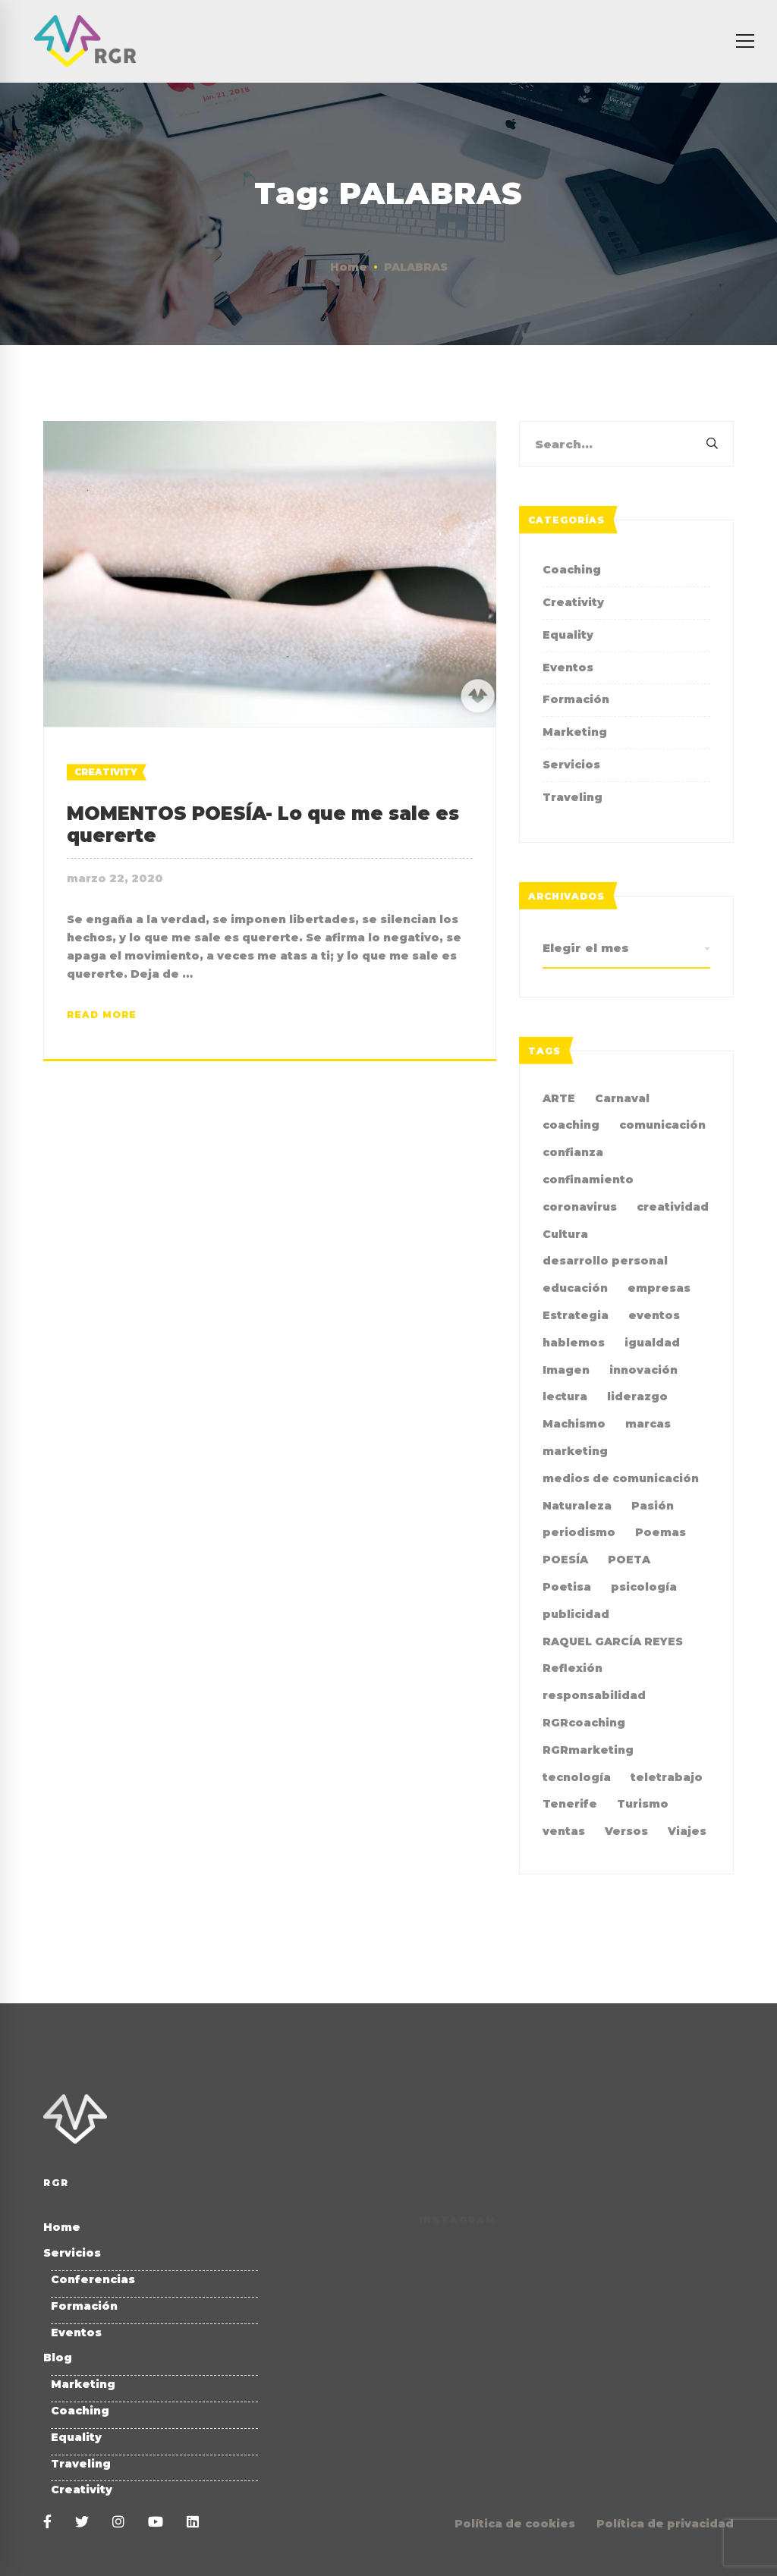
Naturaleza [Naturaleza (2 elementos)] (577, 1506)
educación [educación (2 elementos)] (575, 1288)
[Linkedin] (193, 2522)
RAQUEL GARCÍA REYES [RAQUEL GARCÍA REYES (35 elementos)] (613, 1641)
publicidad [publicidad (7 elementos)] (576, 1614)
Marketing (575, 732)
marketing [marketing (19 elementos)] (575, 1451)
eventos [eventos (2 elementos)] (654, 1315)
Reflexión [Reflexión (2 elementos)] (572, 1668)
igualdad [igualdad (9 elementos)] (652, 1342)
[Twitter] (82, 2522)
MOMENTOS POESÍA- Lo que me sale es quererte (263, 825)
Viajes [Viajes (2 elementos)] (687, 1831)
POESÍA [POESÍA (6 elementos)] (565, 1559)
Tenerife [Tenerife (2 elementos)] (570, 1804)
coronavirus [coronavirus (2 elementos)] (580, 1207)
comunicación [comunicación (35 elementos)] (662, 1125)
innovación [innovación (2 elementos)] (643, 1370)
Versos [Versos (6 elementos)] (626, 1831)
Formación (576, 699)
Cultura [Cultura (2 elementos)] (565, 1234)
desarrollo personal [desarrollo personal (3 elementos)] (605, 1261)
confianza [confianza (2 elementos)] (573, 1152)
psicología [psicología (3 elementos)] (644, 1587)
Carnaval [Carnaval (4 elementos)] (622, 1098)
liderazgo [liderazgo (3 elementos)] (637, 1396)
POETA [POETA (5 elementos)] (629, 1559)
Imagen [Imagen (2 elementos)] (566, 1370)
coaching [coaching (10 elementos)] (571, 1125)
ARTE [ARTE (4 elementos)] (559, 1098)
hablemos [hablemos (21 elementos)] (574, 1342)
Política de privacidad (665, 2523)
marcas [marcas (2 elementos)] (648, 1424)
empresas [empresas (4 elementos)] (659, 1288)
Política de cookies (515, 2523)
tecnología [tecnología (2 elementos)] (577, 1777)
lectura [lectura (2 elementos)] (565, 1396)
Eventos (568, 667)
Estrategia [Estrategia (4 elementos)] (576, 1315)
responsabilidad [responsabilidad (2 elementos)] (594, 1695)
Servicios (571, 764)
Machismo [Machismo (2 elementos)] (574, 1424)
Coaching (572, 569)
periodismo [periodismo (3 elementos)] (579, 1532)
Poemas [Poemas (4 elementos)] (660, 1532)
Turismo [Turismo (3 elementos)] (642, 1804)
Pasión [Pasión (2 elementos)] (652, 1506)
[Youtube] (155, 2522)
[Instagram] (118, 2522)
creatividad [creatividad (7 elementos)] (673, 1207)
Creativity (105, 772)
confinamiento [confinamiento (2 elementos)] (588, 1179)
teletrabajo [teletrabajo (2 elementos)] (667, 1777)
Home (348, 267)
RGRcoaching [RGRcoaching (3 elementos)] (584, 1722)
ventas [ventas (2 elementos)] (564, 1831)
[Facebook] (47, 2522)
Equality (568, 635)
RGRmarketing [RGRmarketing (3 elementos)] (588, 1750)
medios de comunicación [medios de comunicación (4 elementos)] (621, 1478)
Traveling (572, 797)
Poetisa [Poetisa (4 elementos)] (567, 1587)
